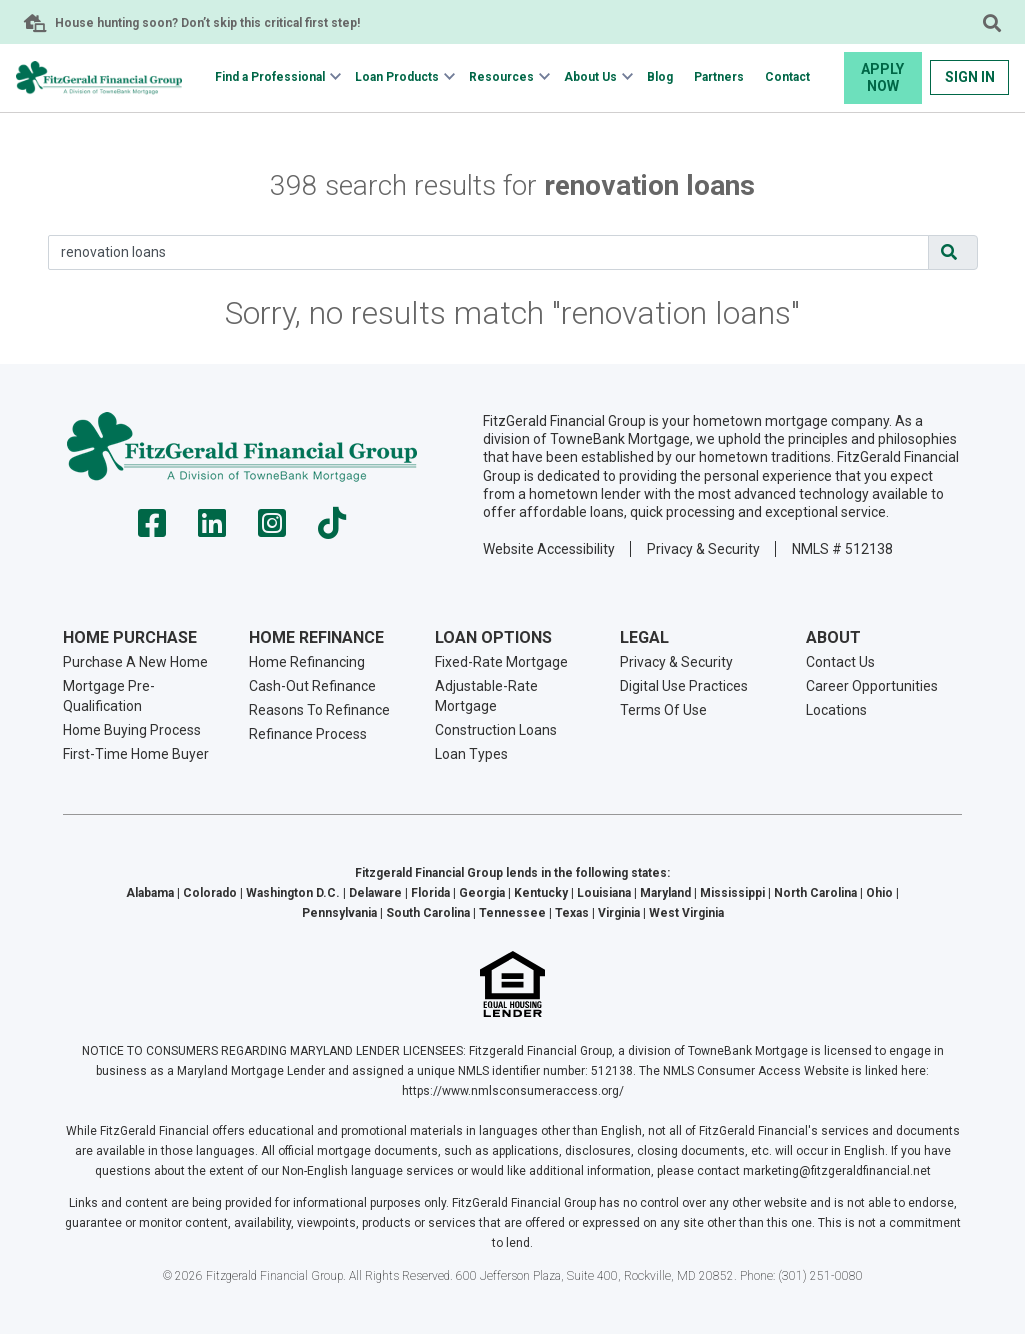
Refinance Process (308, 734)
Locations (836, 710)
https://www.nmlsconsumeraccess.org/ (513, 1091)
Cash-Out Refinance (312, 686)
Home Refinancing (307, 662)
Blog (660, 77)
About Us (590, 77)
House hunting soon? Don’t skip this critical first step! (207, 23)
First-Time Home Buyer (136, 754)
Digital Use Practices (684, 686)
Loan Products (397, 77)
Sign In (970, 77)
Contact (787, 77)
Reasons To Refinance (319, 710)
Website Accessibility (549, 549)
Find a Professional (270, 77)
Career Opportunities (872, 686)
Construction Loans (496, 730)
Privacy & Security (703, 549)
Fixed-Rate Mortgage (501, 662)
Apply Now (882, 77)
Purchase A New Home (135, 662)
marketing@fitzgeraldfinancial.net (837, 1171)
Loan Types (471, 754)
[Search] (488, 252)
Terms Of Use (663, 710)
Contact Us (840, 662)
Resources (501, 77)
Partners (719, 77)
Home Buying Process (132, 730)
